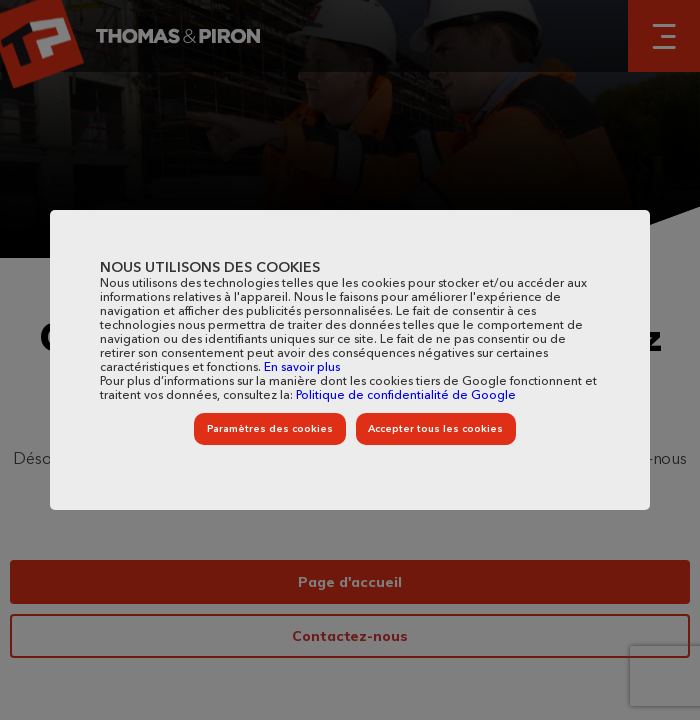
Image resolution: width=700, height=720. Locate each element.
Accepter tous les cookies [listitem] (435, 429)
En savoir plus (302, 368)
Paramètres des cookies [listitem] (270, 429)
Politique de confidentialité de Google (406, 396)
